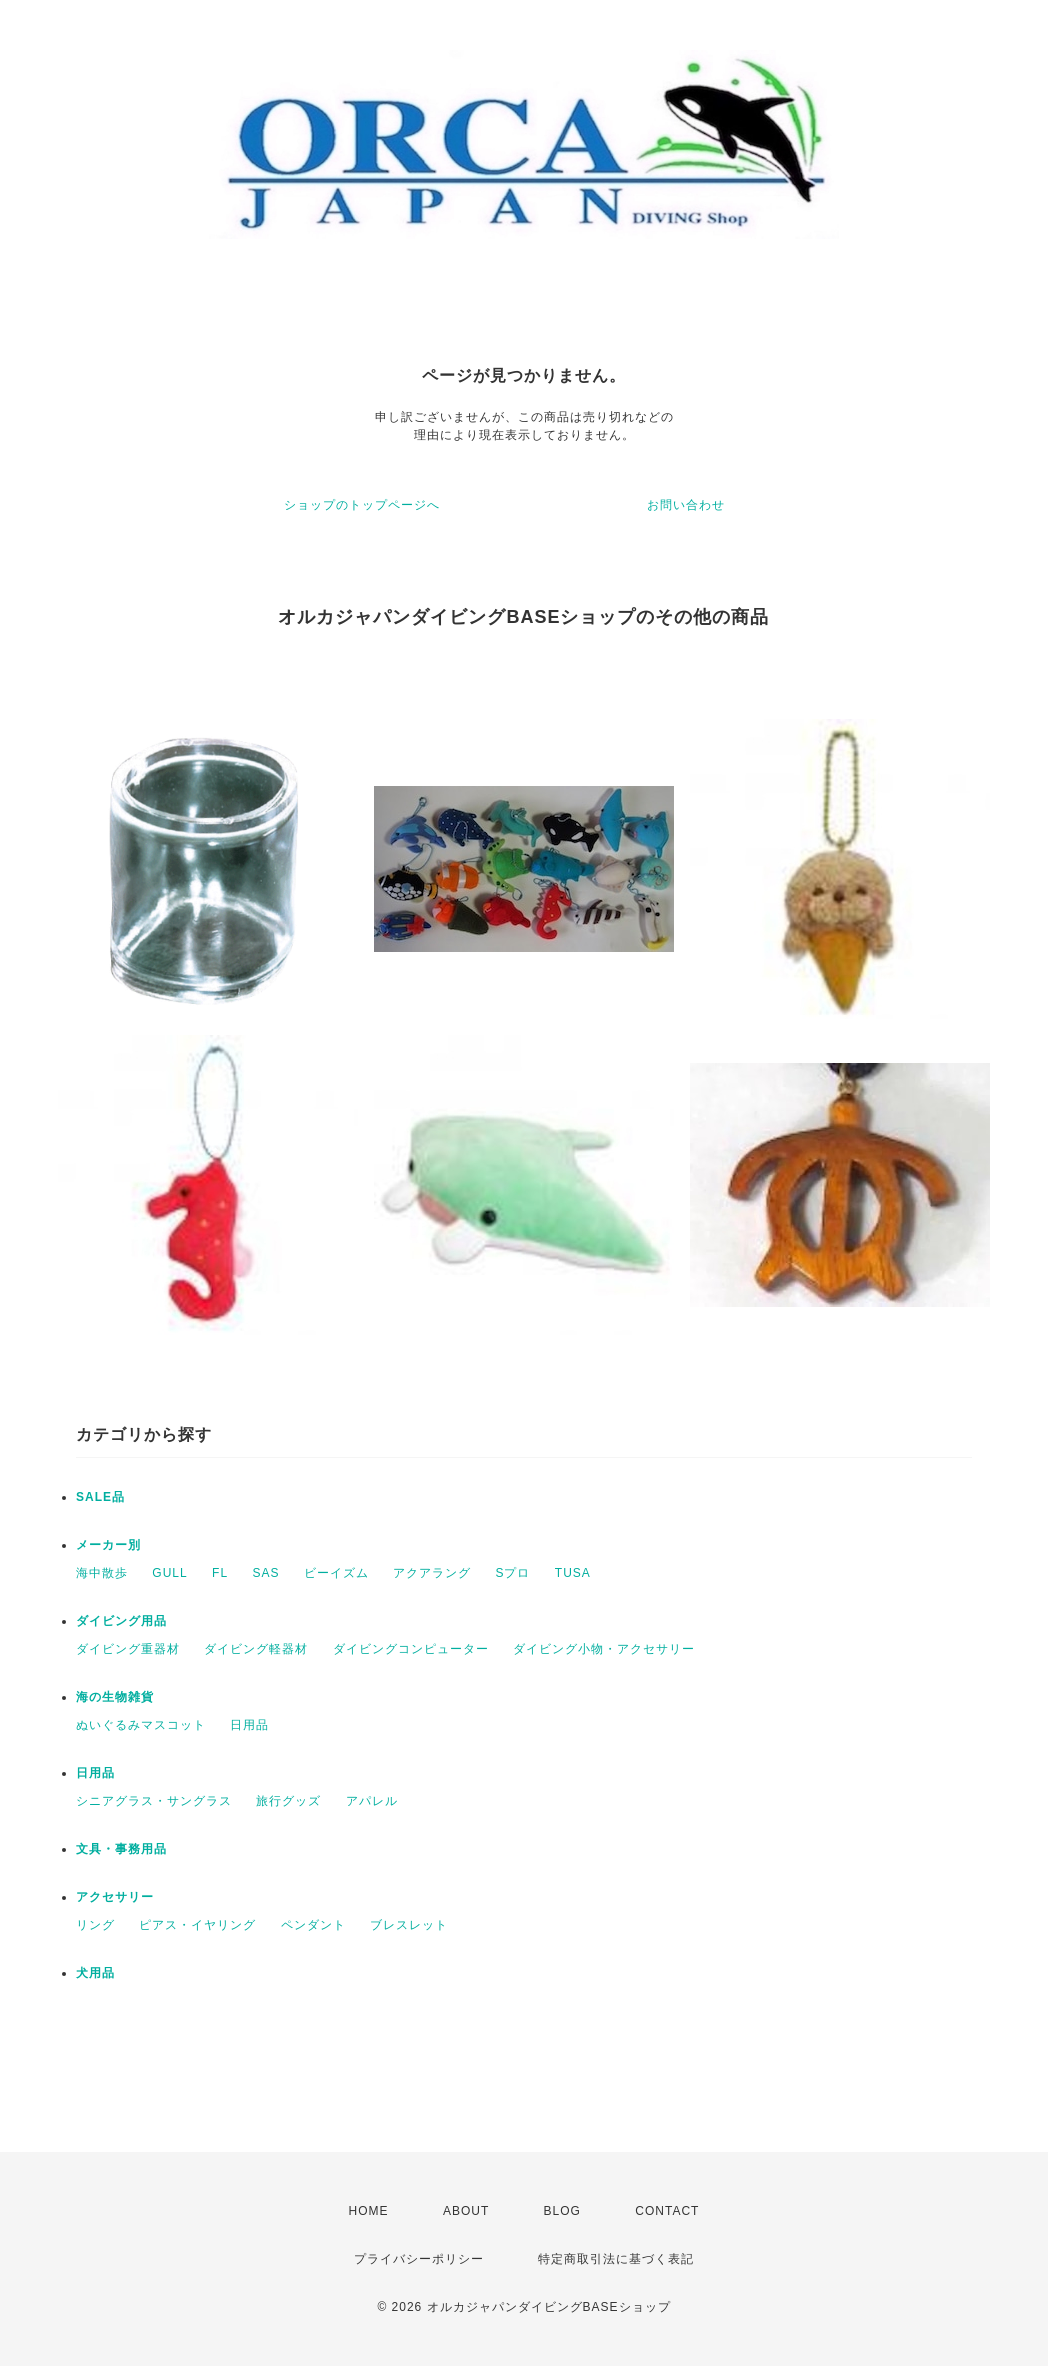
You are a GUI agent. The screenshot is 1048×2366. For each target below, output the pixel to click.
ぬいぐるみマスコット (141, 1725)
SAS (265, 1573)
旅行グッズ (288, 1801)
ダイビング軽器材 (256, 1649)
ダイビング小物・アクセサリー (604, 1649)
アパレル (372, 1801)
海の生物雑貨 (115, 1697)
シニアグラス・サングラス (154, 1801)
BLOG (562, 2211)
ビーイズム (336, 1573)
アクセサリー (115, 1897)
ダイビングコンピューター (411, 1649)
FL (220, 1573)
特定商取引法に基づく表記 (616, 2259)
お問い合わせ (686, 505)
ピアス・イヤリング (197, 1925)
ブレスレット (409, 1925)
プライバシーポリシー (419, 2259)
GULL (169, 1573)
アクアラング (432, 1573)
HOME (369, 2211)
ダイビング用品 (121, 1621)
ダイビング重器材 (128, 1649)
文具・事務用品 (121, 1849)
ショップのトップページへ (362, 505)
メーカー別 (108, 1545)
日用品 (249, 1725)
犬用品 (95, 1973)
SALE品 (100, 1497)
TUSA (573, 1573)
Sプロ (512, 1573)
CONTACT (667, 2211)
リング (95, 1925)
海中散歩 (102, 1573)
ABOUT (466, 2211)
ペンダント (313, 1925)
